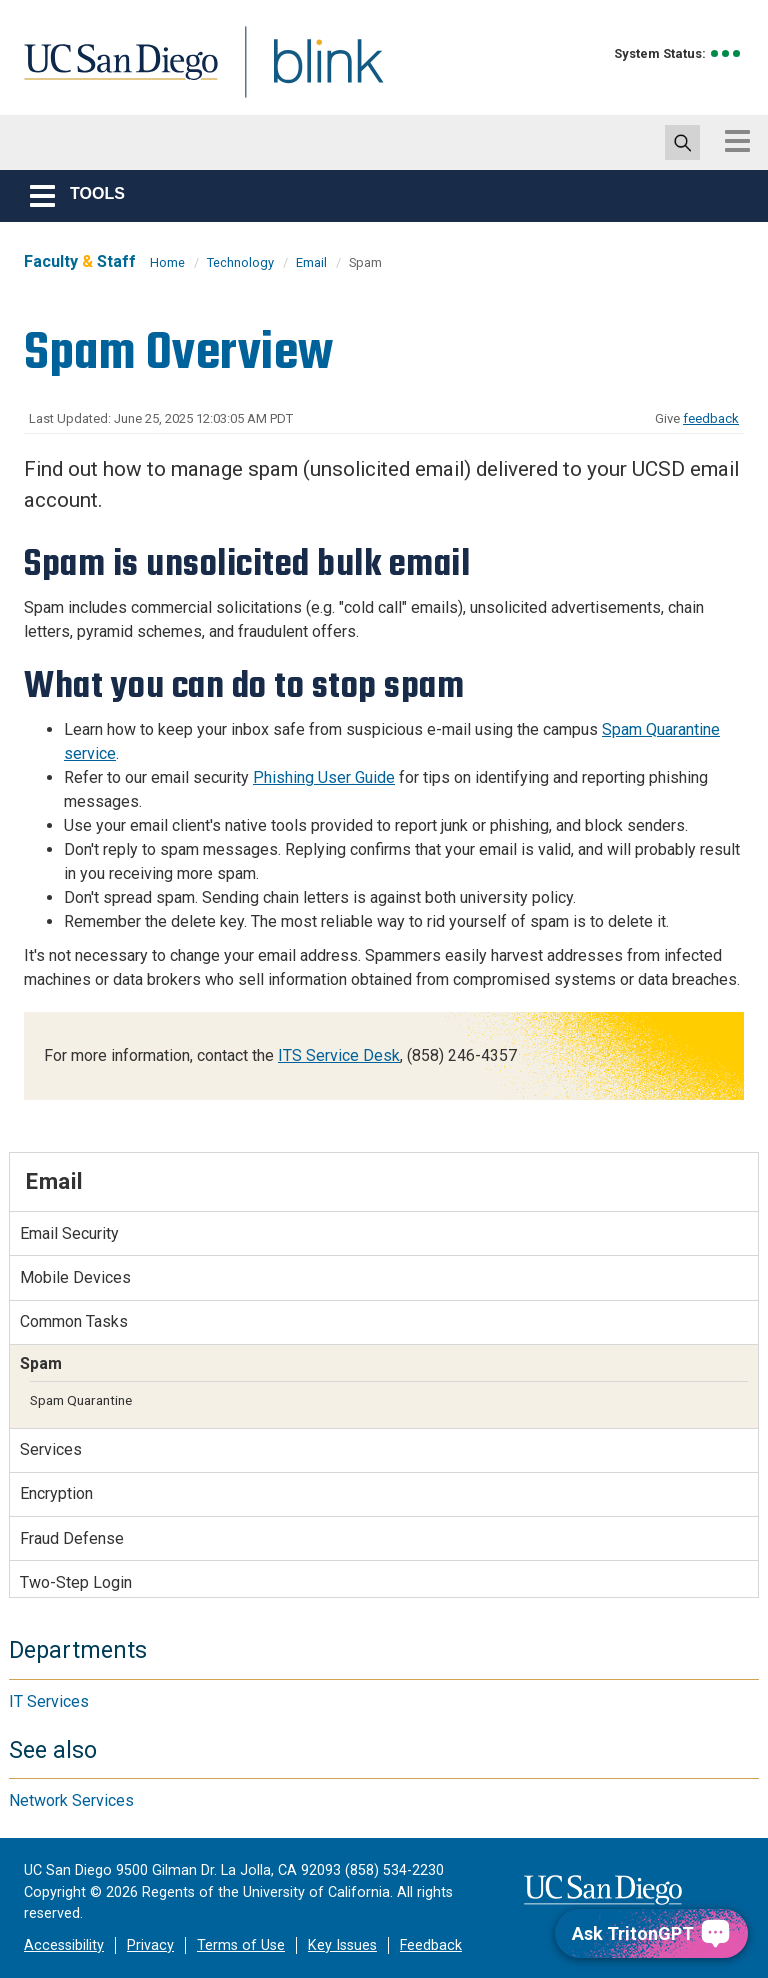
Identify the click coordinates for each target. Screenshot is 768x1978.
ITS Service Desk (339, 1055)
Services (51, 1449)
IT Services (49, 1701)
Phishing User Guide (324, 777)
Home (167, 262)
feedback (711, 418)
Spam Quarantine (81, 1400)
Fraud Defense (72, 1538)
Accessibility (64, 1945)
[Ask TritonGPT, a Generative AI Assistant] (651, 1933)
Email (311, 262)
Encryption (56, 1493)
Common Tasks (74, 1321)
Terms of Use (241, 1945)
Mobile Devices (75, 1277)
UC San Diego (114, 73)
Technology (240, 262)
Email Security (69, 1233)
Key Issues (342, 1945)
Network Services (71, 1800)
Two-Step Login (76, 1582)
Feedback (431, 1945)
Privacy (150, 1945)
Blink (309, 73)
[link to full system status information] (726, 53)
